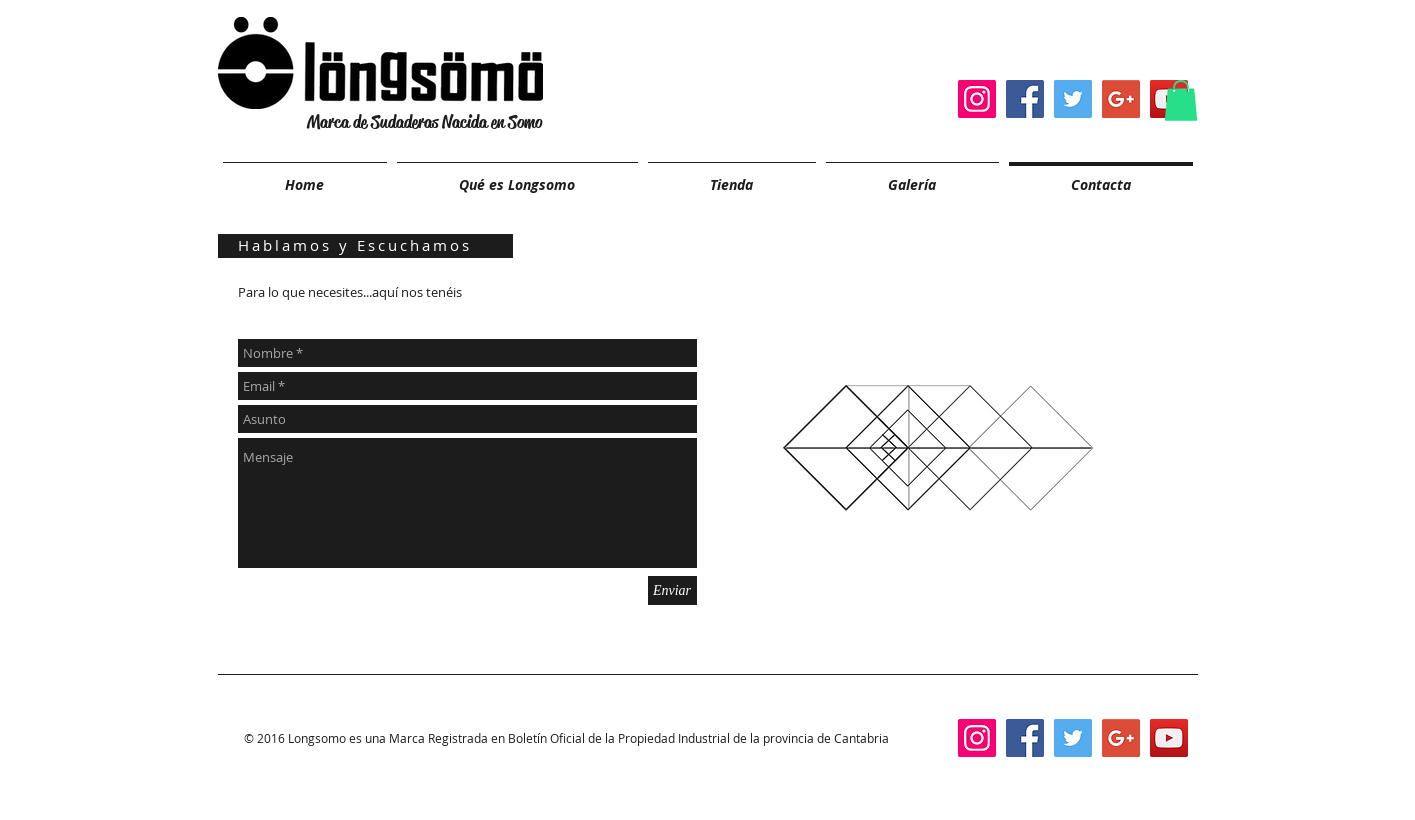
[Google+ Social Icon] (1121, 99)
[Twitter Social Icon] (1073, 99)
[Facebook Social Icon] (1025, 99)
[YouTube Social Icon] (1169, 738)
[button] (1181, 100)
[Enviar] (672, 590)
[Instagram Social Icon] (977, 99)
